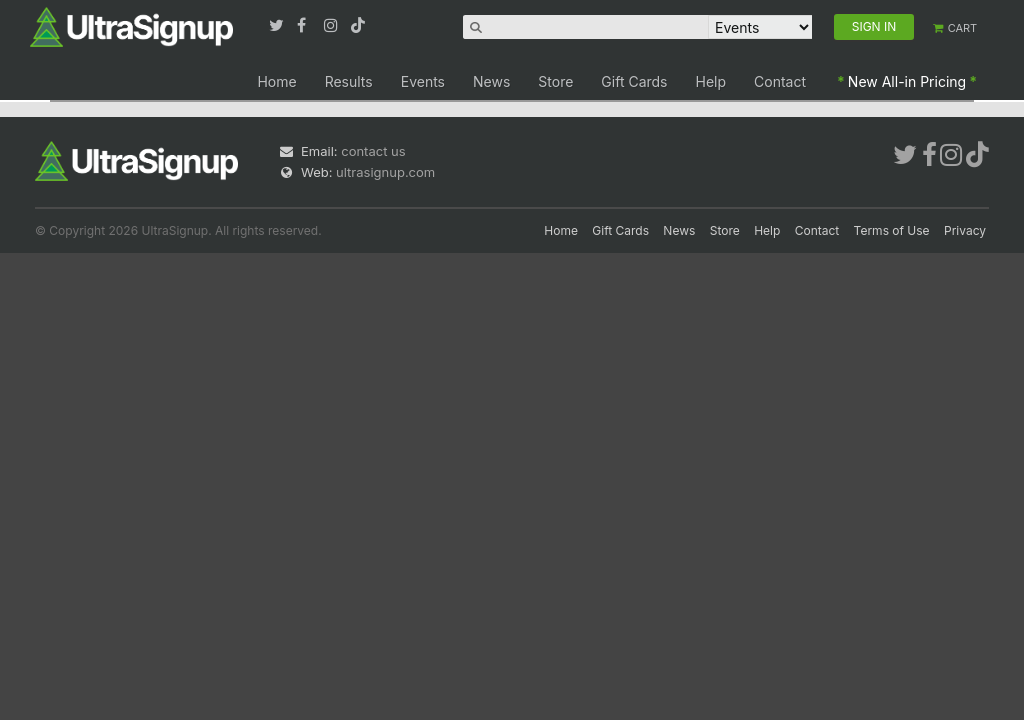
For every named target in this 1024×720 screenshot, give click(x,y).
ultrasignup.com (385, 172)
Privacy (965, 230)
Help (711, 81)
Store (555, 81)
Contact (780, 81)
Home (276, 81)
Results (349, 81)
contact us (373, 151)
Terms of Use (892, 230)
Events (423, 81)
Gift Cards (634, 81)
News (491, 81)
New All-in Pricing (907, 81)
